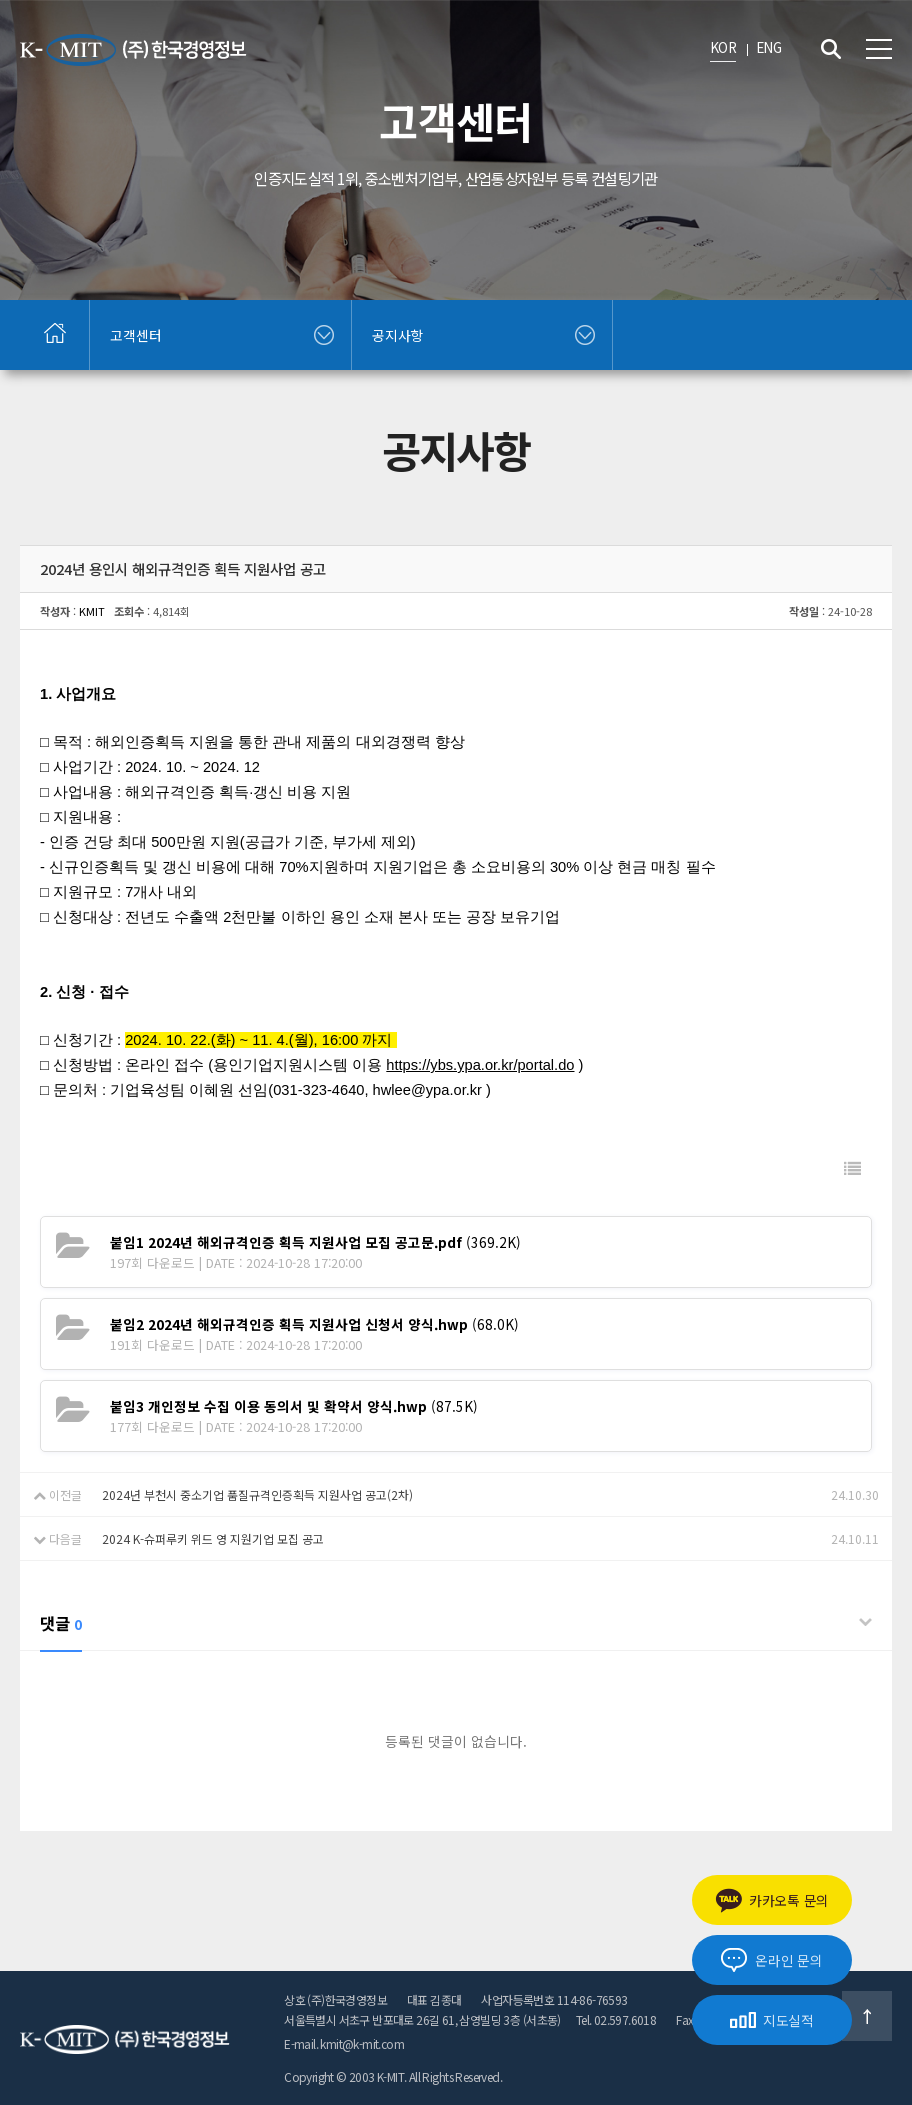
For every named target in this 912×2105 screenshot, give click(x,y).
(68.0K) (314, 1324)
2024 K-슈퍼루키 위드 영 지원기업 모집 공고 (213, 1538)
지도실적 (772, 2020)
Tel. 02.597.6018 (616, 2019)
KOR (723, 47)
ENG (768, 47)
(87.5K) (294, 1406)
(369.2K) (315, 1242)
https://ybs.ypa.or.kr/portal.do (480, 1065)
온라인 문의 (771, 1960)
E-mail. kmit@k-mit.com (344, 2043)
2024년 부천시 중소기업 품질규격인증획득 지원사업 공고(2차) (257, 1494)
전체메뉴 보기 (879, 49)
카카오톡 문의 (772, 1900)
